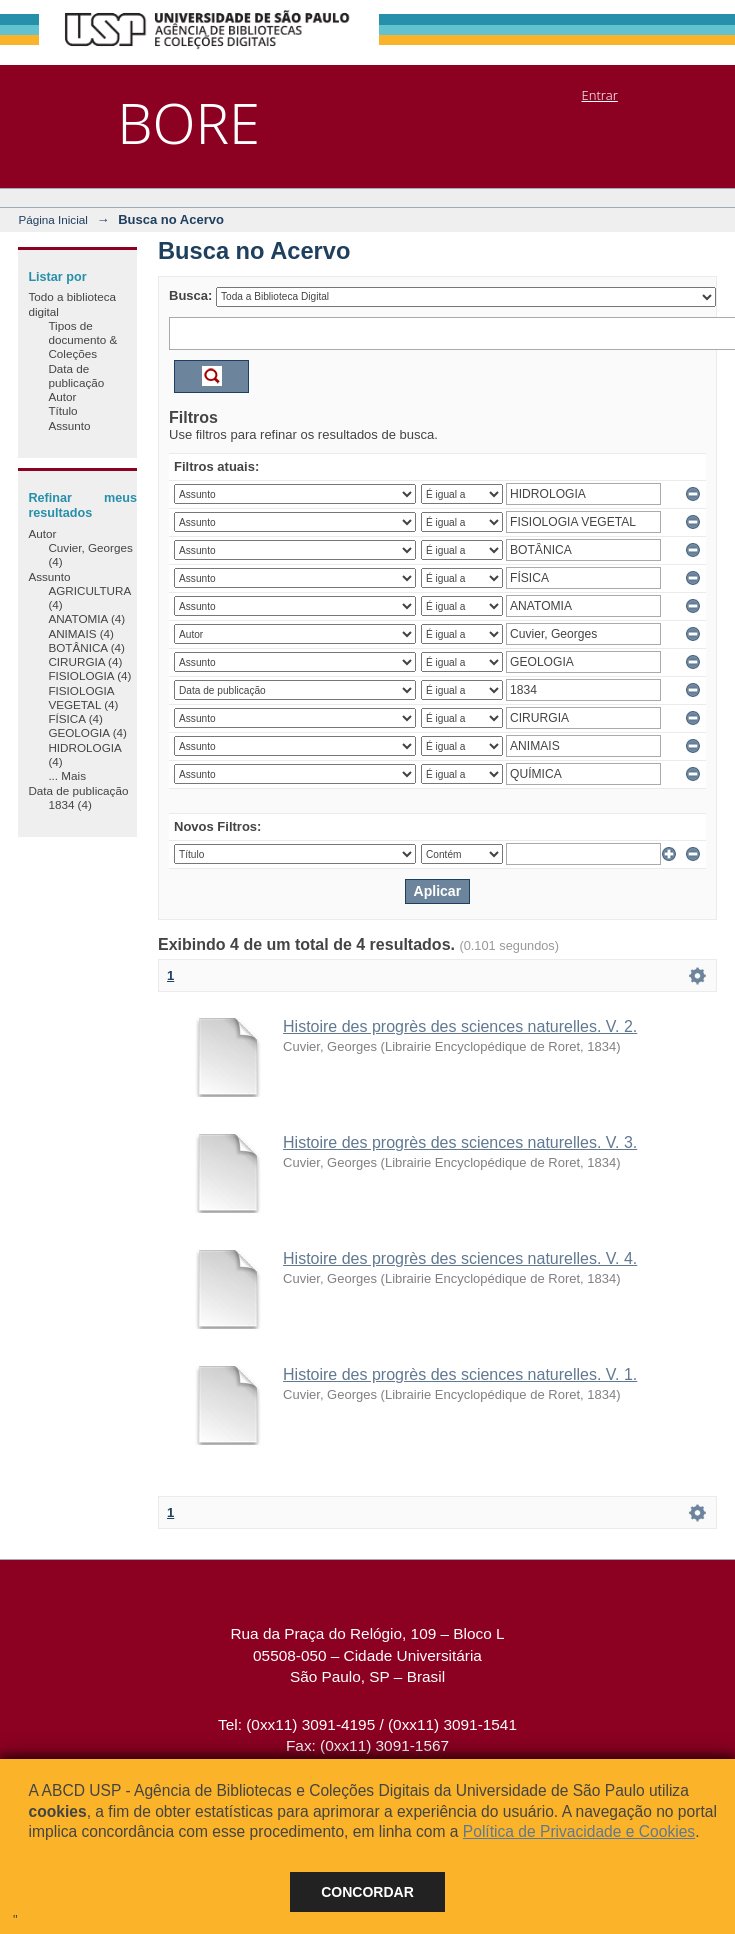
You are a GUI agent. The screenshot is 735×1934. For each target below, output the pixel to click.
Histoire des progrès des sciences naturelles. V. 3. (460, 1142)
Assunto (69, 425)
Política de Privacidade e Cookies (579, 1831)
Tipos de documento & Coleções (82, 340)
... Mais (67, 775)
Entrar (600, 95)
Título (62, 410)
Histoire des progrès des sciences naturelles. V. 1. (460, 1374)
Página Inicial (53, 219)
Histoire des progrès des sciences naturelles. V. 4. (460, 1258)
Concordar (367, 1892)
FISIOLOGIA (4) (89, 675)
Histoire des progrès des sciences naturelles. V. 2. (460, 1026)
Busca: (190, 295)
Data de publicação (76, 375)
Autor (62, 396)
